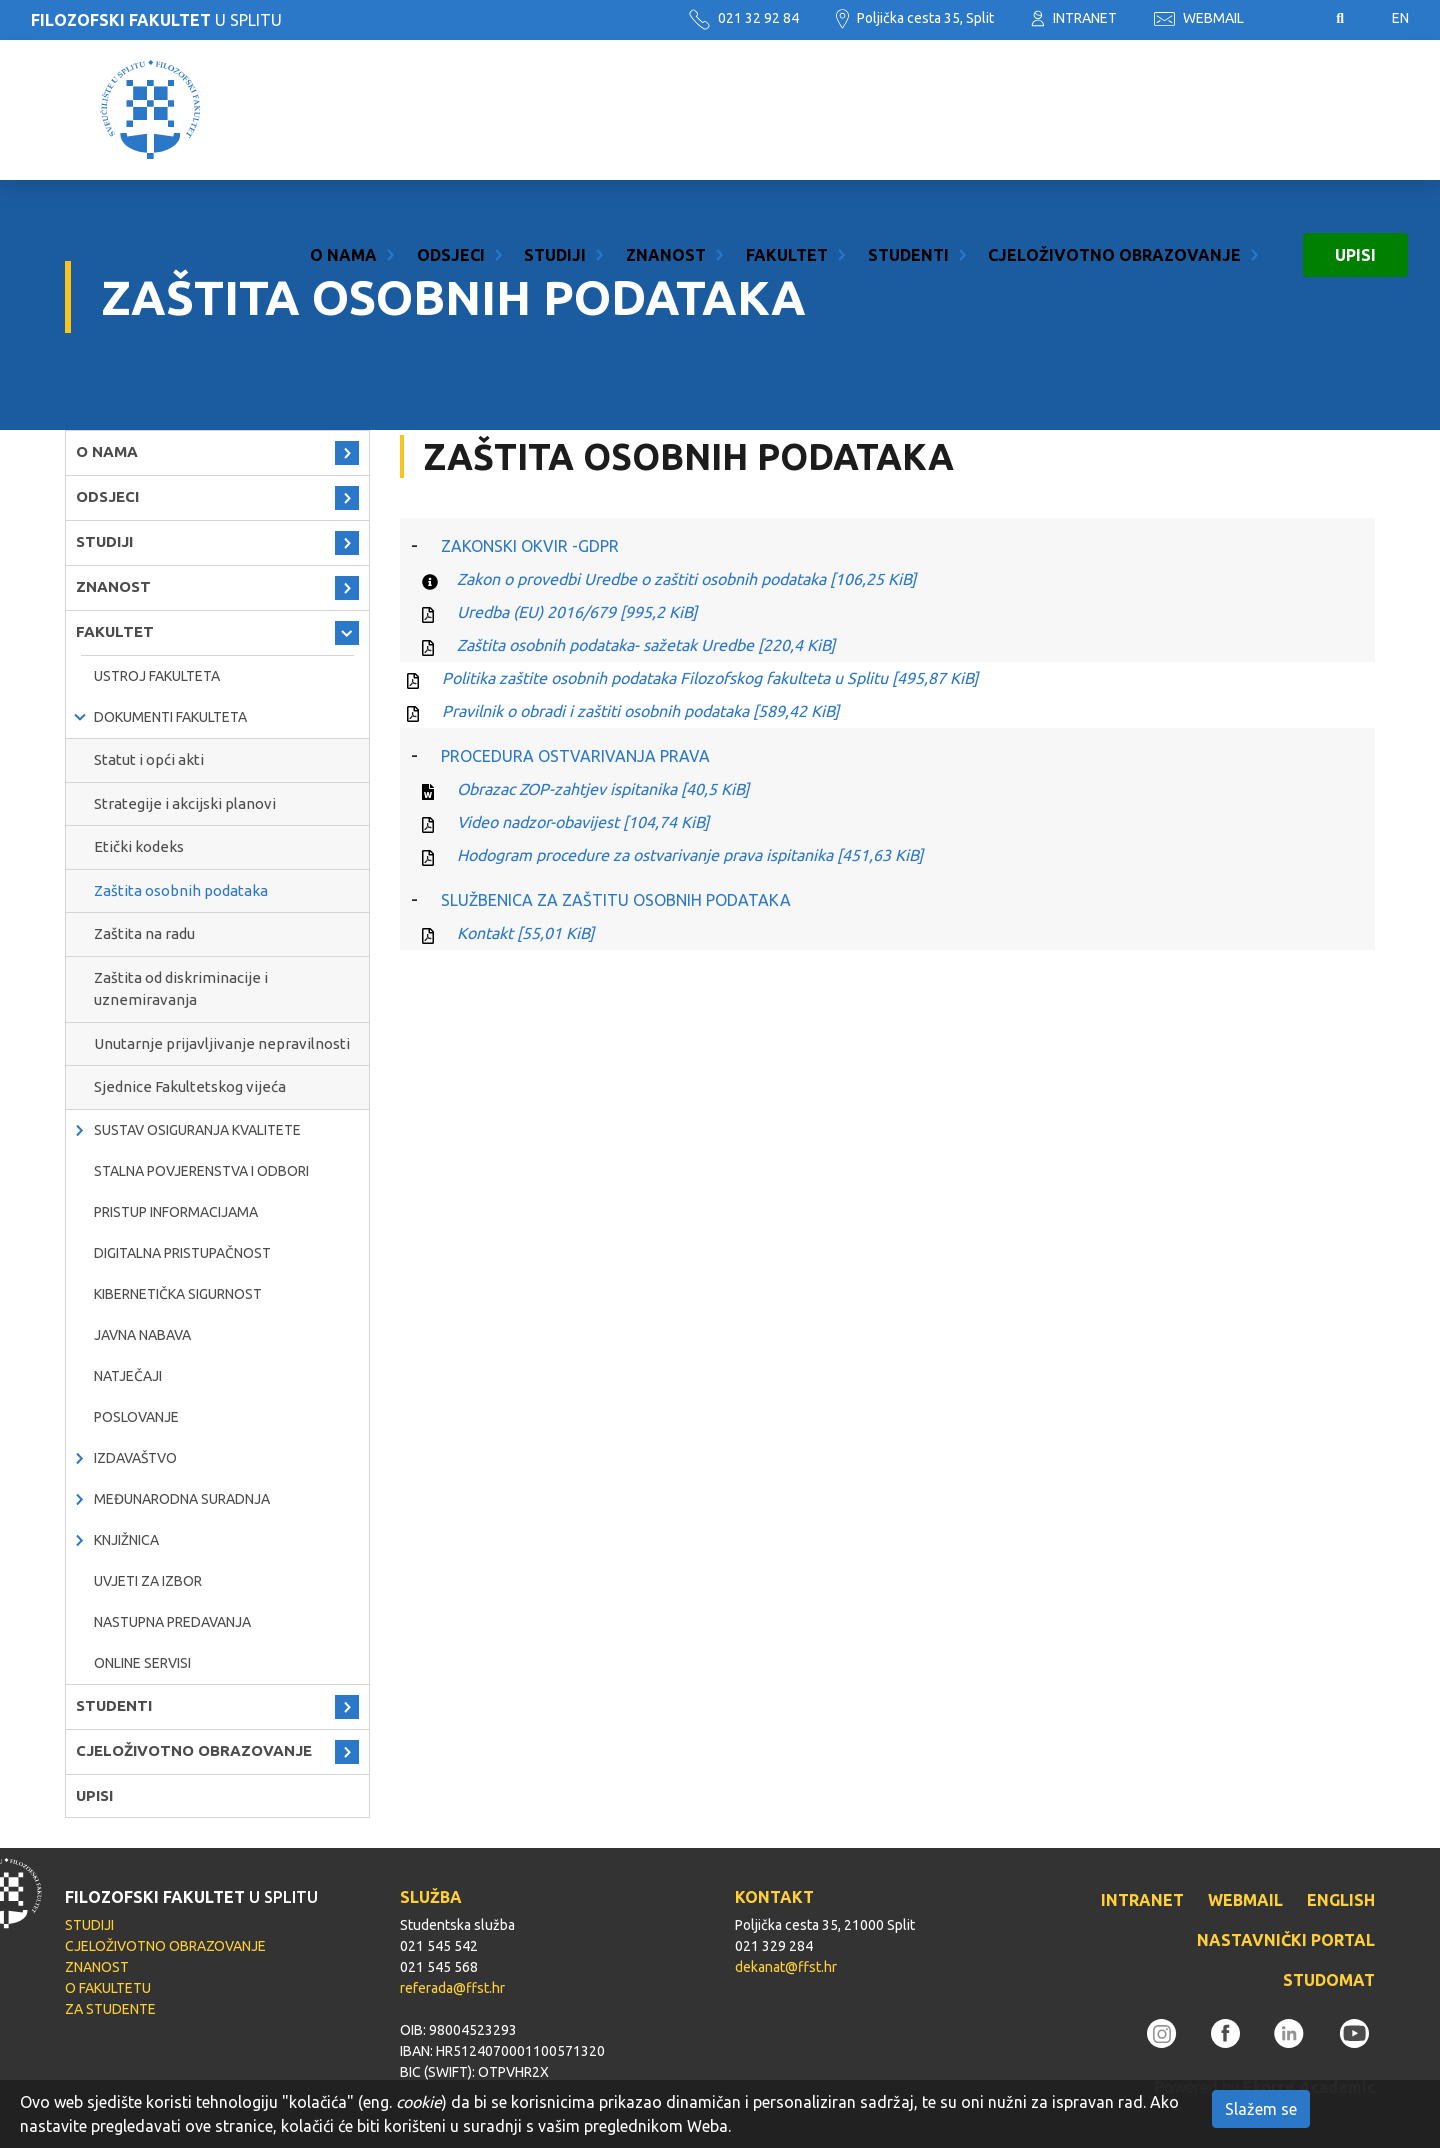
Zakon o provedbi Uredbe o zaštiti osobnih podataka (686, 579)
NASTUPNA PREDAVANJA (172, 1622)
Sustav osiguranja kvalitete (197, 1130)
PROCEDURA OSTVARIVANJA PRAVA (575, 756)
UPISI (1355, 110)
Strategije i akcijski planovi (185, 803)
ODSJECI (451, 110)
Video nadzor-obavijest (583, 822)
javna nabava (142, 1335)
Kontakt (525, 933)
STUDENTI (908, 110)
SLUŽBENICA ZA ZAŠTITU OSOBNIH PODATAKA (616, 900)
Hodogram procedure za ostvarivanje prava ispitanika (690, 855)
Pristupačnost (1290, 19)
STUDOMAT (1329, 1980)
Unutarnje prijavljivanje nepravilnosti (222, 1043)
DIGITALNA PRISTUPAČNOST (182, 1253)
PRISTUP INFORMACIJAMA (176, 1212)
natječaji (128, 1376)
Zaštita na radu (144, 933)
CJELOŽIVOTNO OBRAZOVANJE (1114, 110)
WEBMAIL (1199, 18)
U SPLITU (156, 20)
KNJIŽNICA (126, 1540)
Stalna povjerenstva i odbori (201, 1171)
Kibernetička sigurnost (178, 1294)
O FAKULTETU (108, 1988)
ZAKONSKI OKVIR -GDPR (530, 546)
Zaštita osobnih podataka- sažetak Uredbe (646, 645)
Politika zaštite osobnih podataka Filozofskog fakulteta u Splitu (710, 678)
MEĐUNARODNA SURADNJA (182, 1499)
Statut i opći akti (149, 759)
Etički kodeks (139, 846)
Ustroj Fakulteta (157, 676)
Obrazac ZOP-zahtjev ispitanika (603, 789)
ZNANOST (666, 110)
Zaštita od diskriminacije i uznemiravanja (181, 989)
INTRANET (1074, 18)
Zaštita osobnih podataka (181, 890)
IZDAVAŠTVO (135, 1458)
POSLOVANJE (136, 1417)
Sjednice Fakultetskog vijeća (190, 1086)
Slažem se (1261, 2109)
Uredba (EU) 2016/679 (577, 612)
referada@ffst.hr (452, 1988)
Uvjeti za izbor (148, 1581)
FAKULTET (787, 110)
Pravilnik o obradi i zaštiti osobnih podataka (640, 711)
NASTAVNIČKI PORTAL (1286, 1940)
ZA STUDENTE (110, 2009)
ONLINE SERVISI (142, 1663)
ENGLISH (1341, 1900)
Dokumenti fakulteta (170, 717)
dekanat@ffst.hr (786, 1967)
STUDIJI (555, 110)
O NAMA (343, 110)
